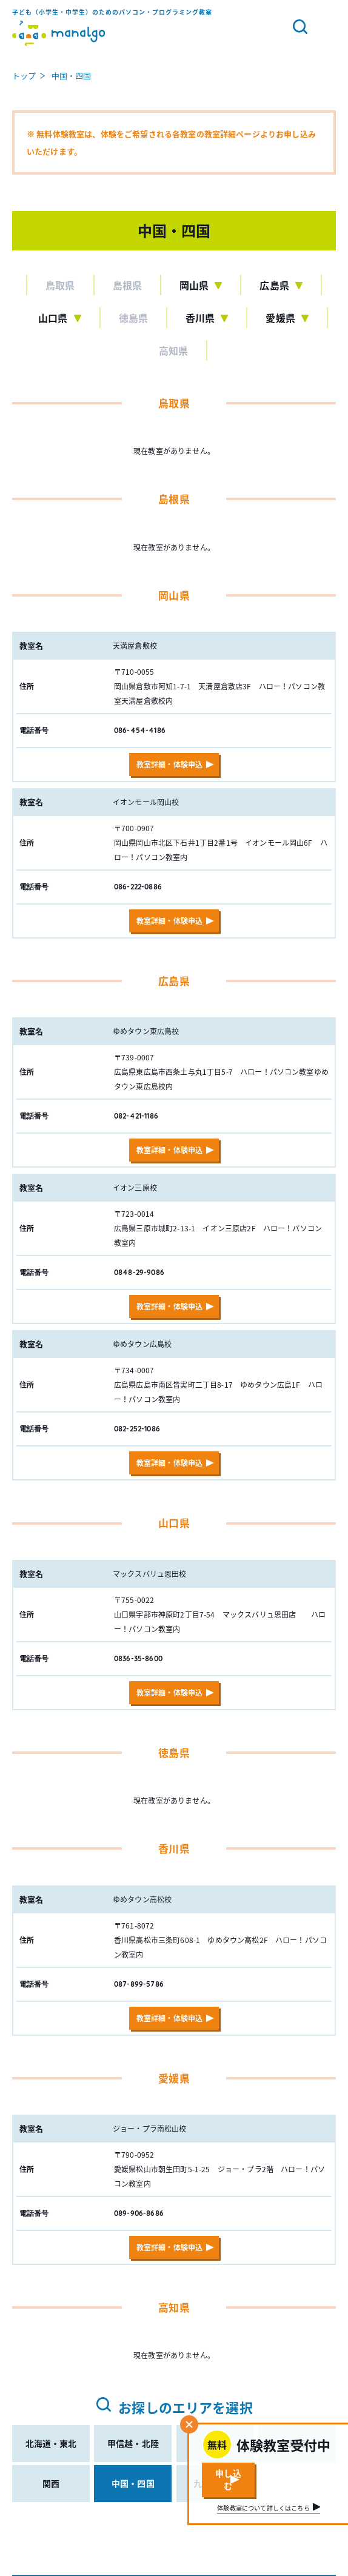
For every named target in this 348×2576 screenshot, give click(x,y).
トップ (24, 75)
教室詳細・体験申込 (169, 764)
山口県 (52, 317)
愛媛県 (280, 317)
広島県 (274, 285)
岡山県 (194, 285)
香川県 (200, 317)
